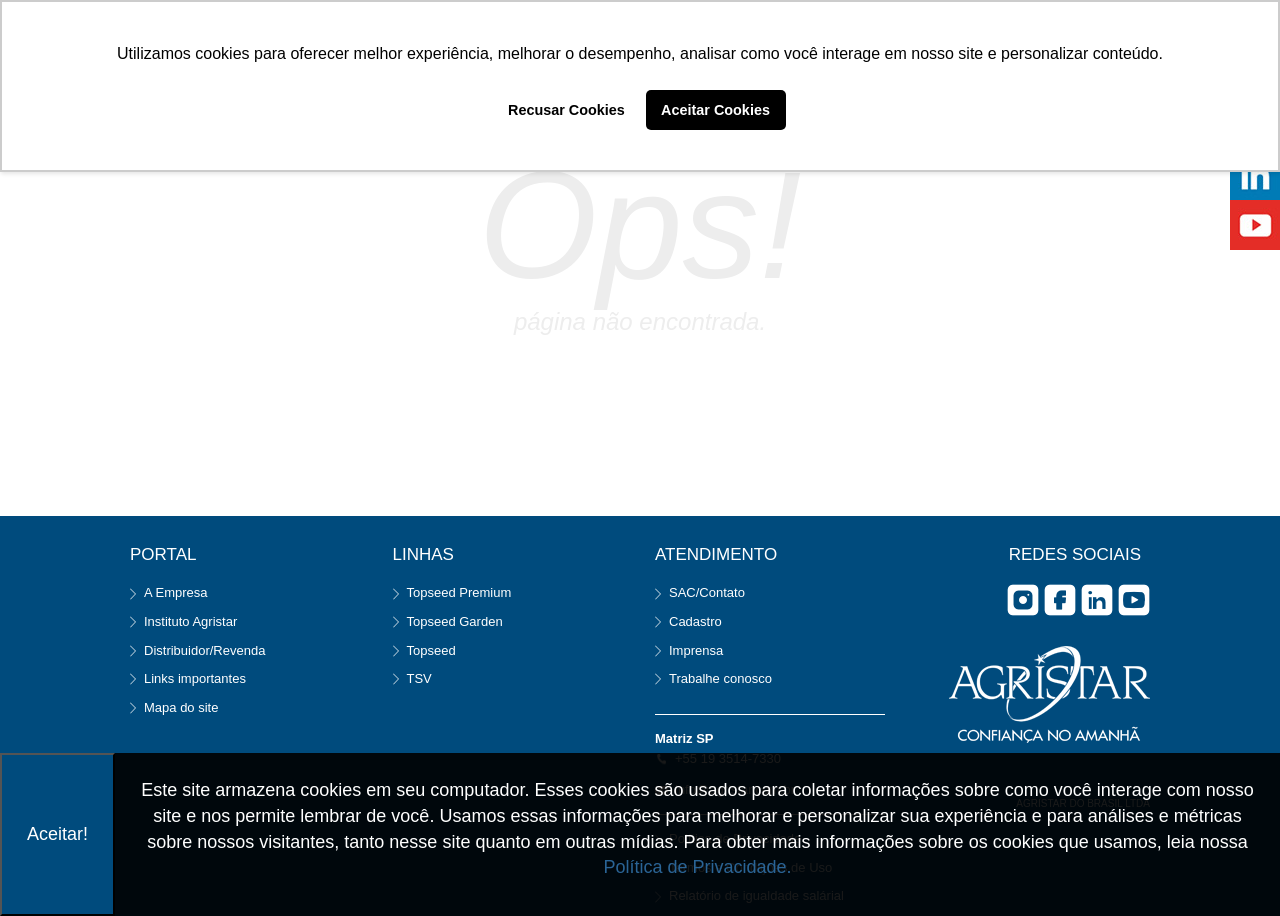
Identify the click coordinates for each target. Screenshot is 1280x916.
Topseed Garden (455, 621)
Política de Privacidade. (697, 867)
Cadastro (695, 621)
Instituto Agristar (190, 621)
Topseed (431, 650)
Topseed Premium (459, 592)
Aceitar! (57, 834)
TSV (419, 678)
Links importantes (195, 678)
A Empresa (176, 592)
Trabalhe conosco (720, 678)
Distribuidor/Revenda (204, 650)
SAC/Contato (707, 592)
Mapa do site (181, 707)
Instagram (1023, 600)
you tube (1134, 600)
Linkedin (1097, 600)
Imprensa (696, 650)
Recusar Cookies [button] (566, 110)
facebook (1060, 600)
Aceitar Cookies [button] (715, 110)
